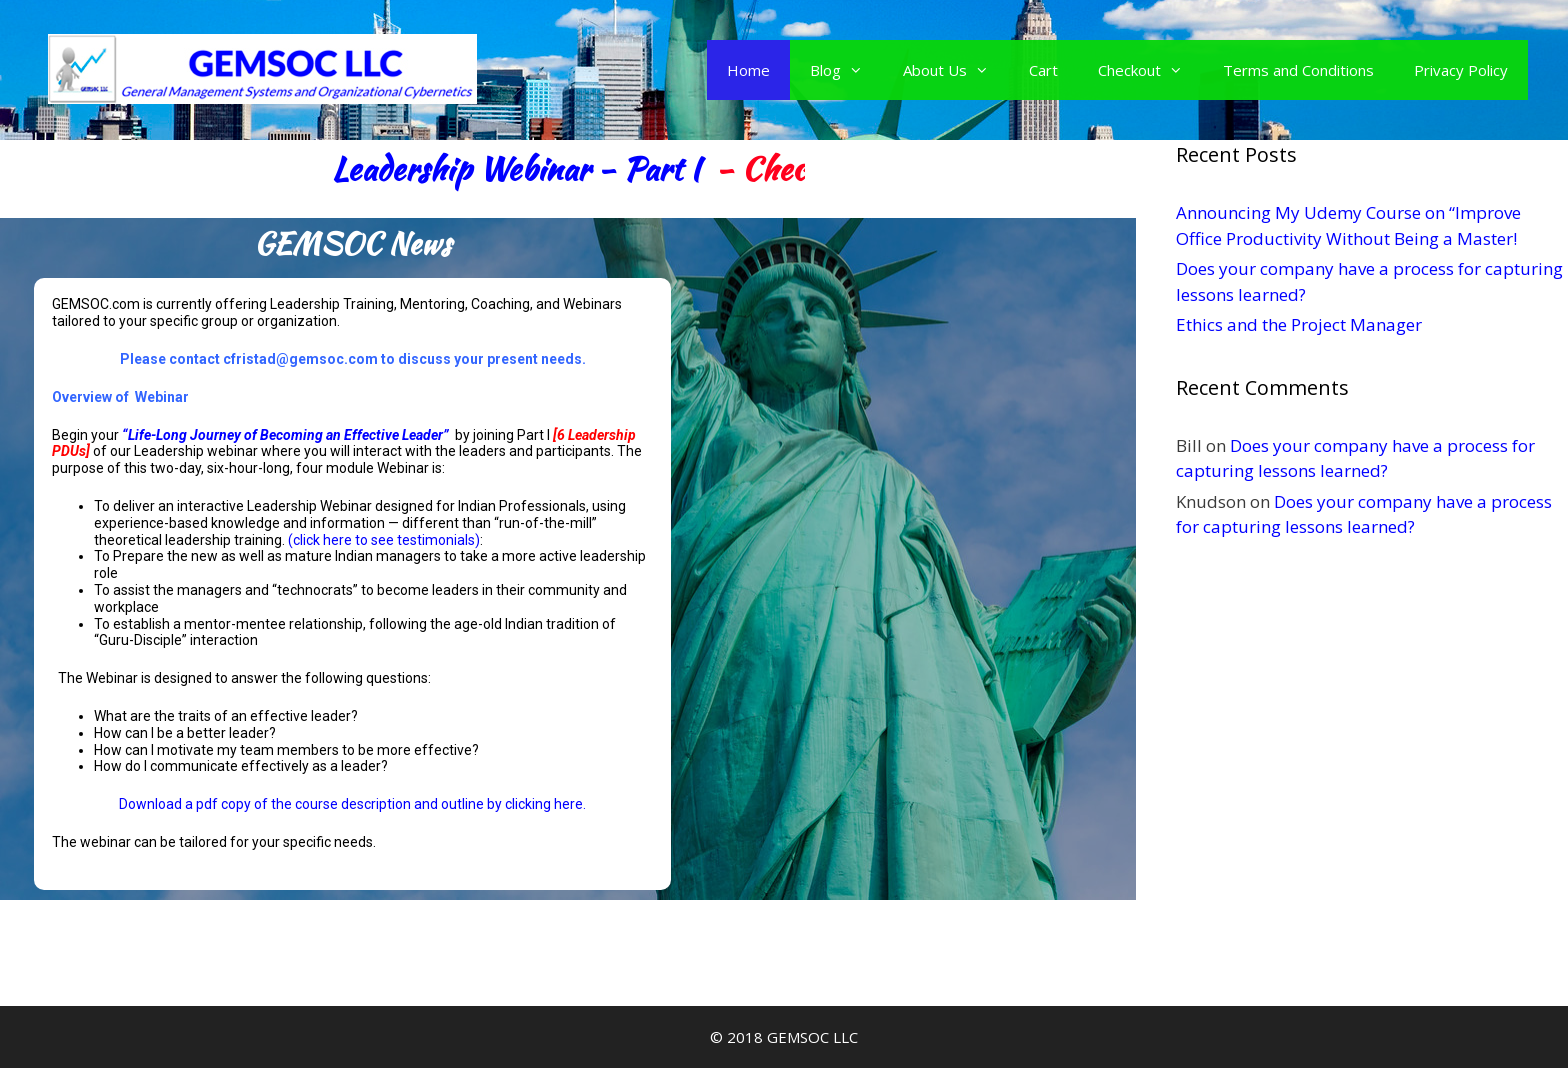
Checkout (1150, 70)
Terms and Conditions (1298, 70)
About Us (956, 70)
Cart (1043, 70)
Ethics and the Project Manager (1299, 324)
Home (748, 70)
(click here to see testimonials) (384, 540)
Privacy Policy (1461, 70)
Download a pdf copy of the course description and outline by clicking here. (352, 804)
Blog (846, 70)
